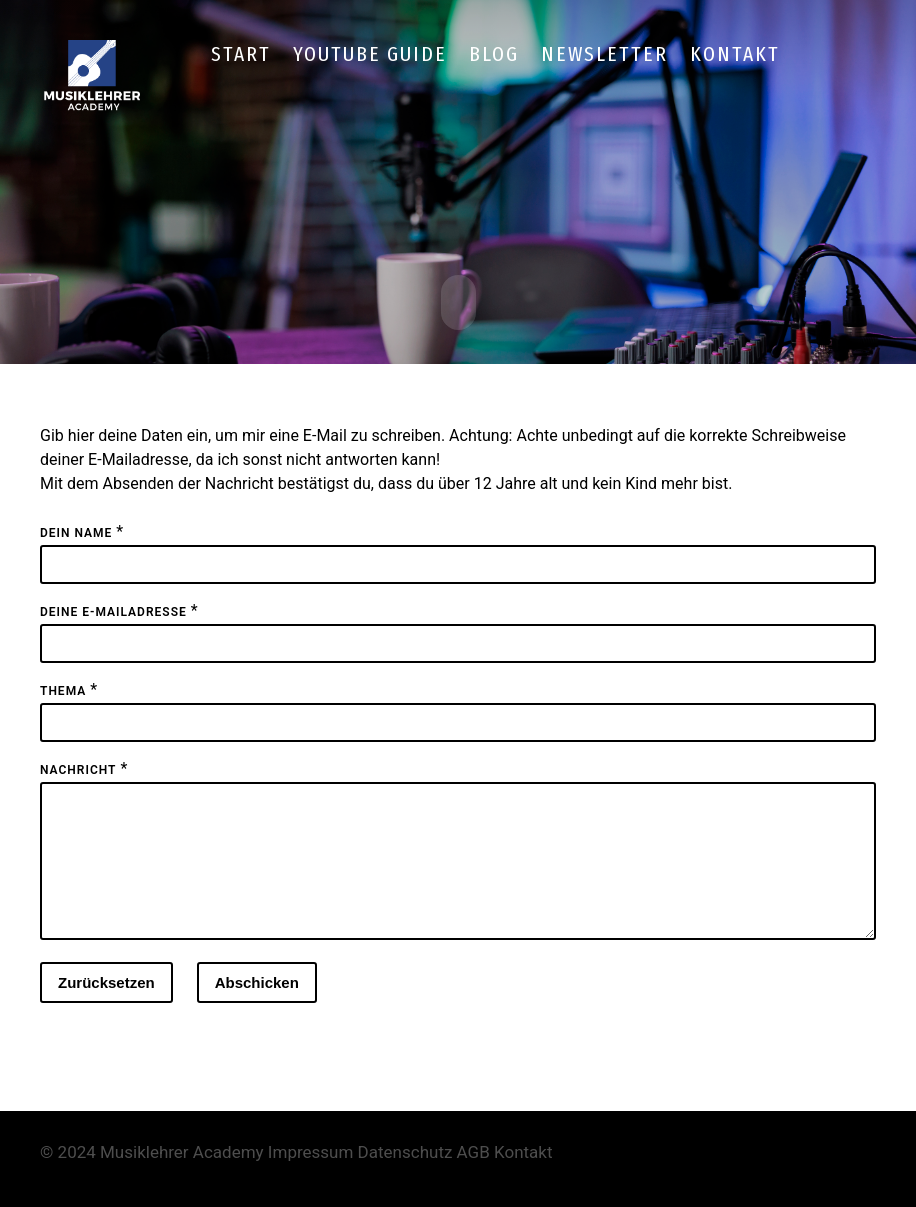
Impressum (311, 1175)
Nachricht (78, 769)
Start (241, 54)
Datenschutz (405, 1175)
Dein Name (76, 532)
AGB (473, 1175)
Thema (63, 690)
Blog (494, 54)
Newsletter (604, 54)
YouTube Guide (370, 54)
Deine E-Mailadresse (113, 611)
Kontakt (735, 54)
